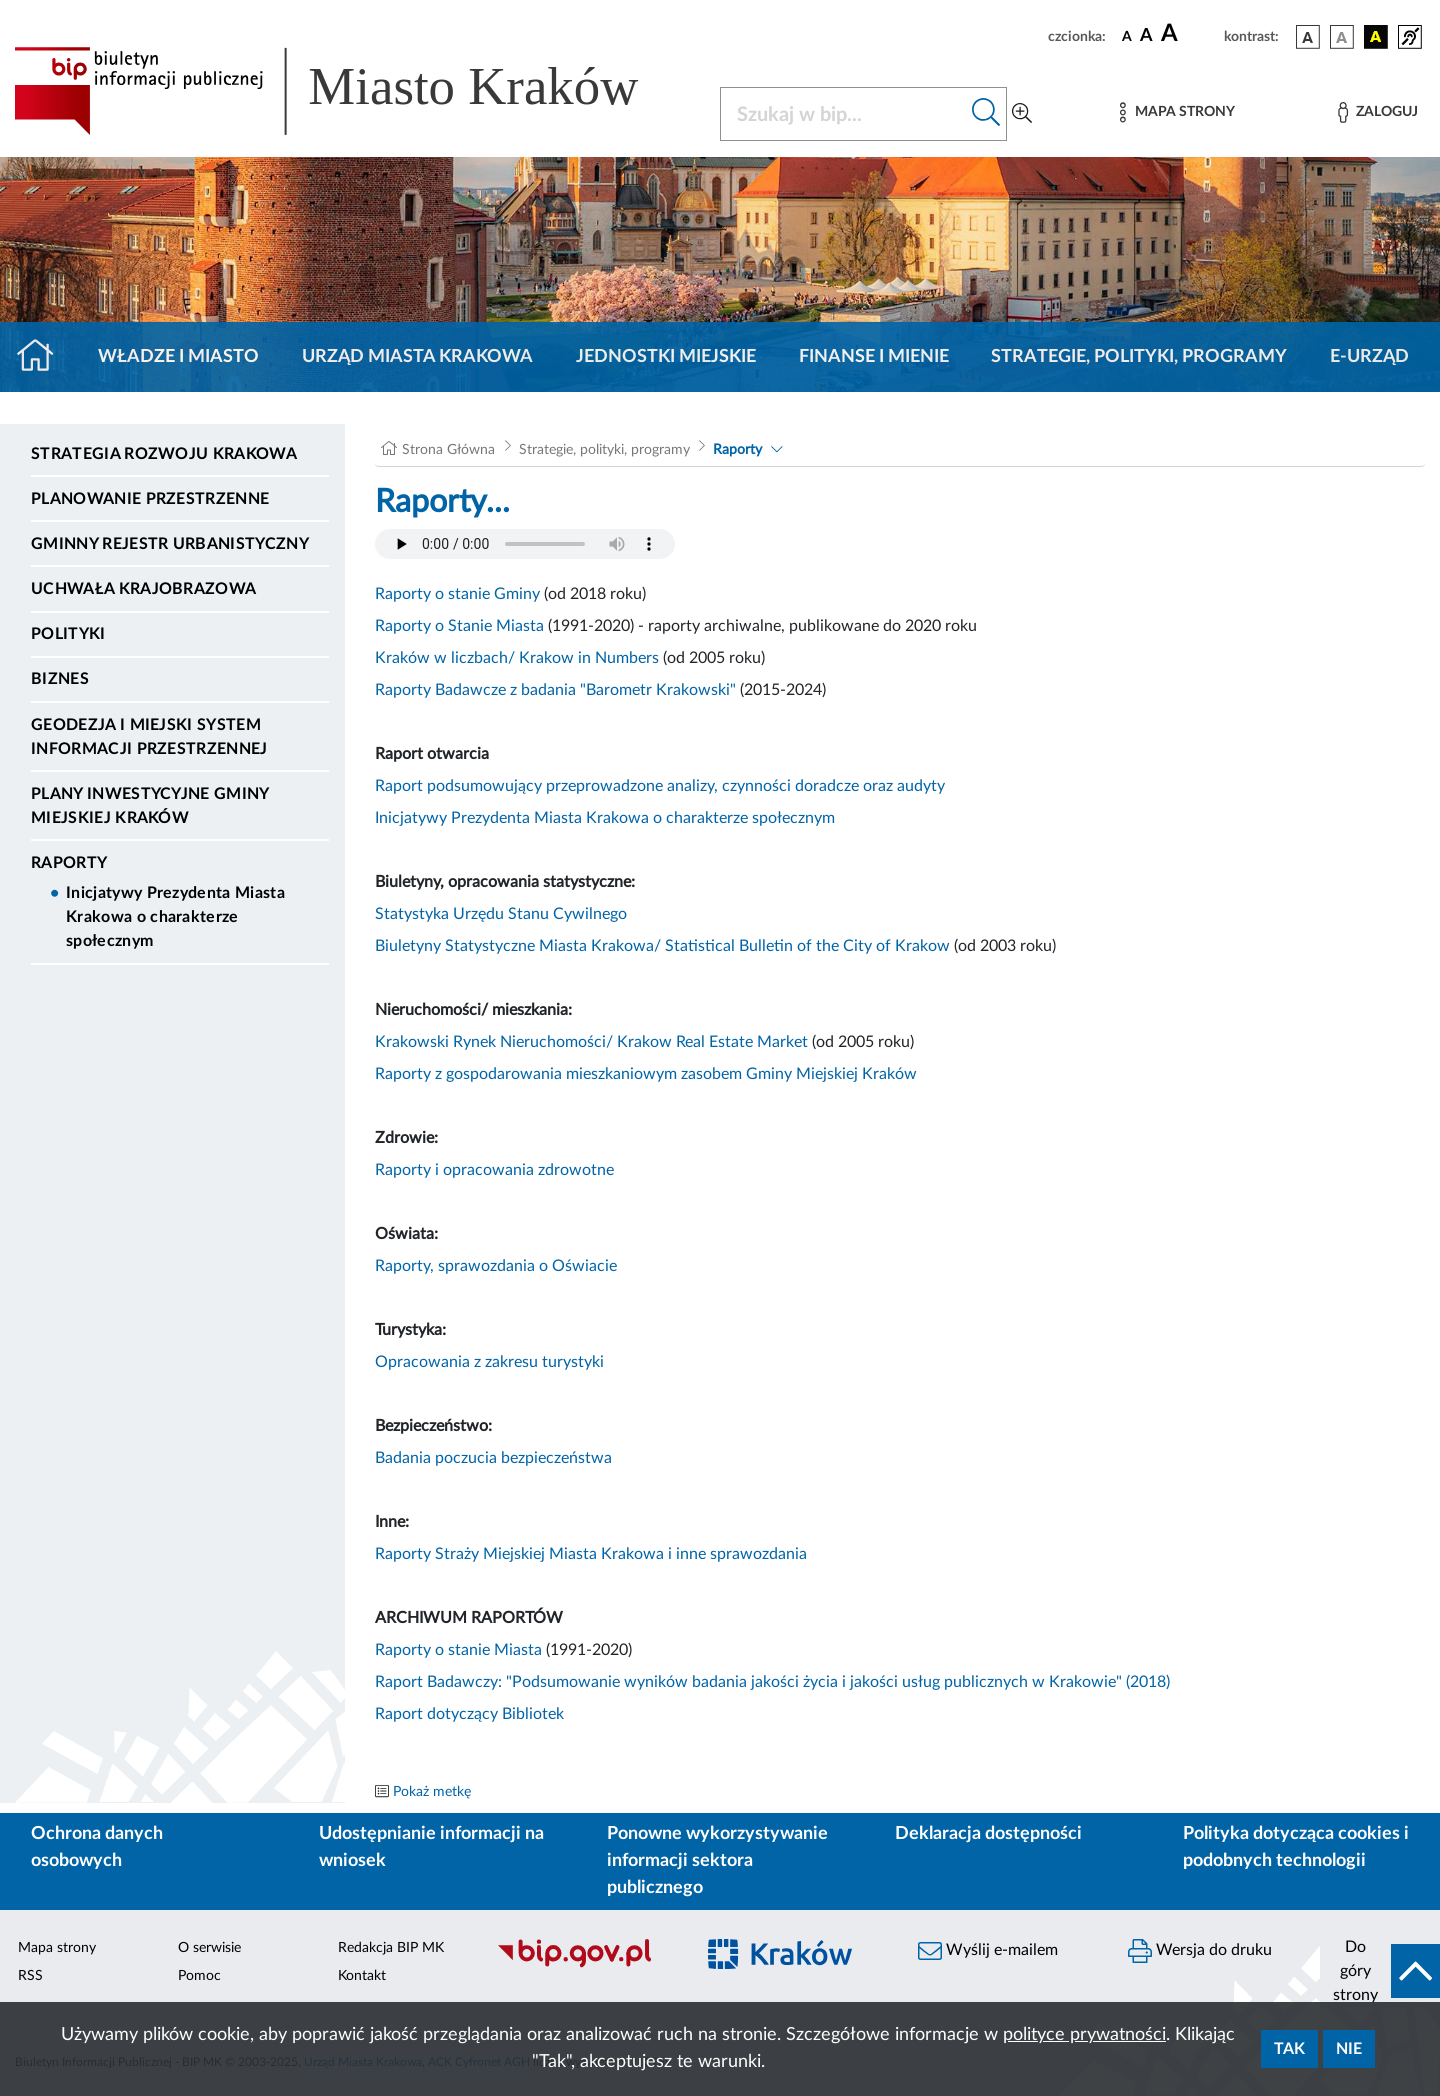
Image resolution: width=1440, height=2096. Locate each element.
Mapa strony (57, 1948)
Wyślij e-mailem (988, 1951)
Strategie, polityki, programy (1139, 357)
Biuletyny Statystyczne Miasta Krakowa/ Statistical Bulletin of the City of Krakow (664, 946)
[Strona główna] (43, 357)
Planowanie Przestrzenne (150, 499)
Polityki (68, 634)
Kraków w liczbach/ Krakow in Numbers (517, 658)
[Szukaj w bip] (986, 114)
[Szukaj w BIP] (843, 114)
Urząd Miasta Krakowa (417, 357)
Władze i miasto (178, 357)
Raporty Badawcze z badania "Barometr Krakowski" (555, 690)
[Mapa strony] (1177, 112)
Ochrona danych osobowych (97, 1847)
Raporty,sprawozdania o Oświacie (496, 1266)
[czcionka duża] (1189, 34)
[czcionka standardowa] (1127, 36)
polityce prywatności (1084, 2035)
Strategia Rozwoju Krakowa (164, 454)
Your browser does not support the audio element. (525, 544)
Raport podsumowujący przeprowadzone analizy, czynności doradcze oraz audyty (660, 786)
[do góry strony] (1380, 1971)
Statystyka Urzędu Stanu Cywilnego (501, 914)
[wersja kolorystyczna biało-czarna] (1342, 37)
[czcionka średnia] (1146, 36)
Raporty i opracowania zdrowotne (494, 1170)
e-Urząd (1369, 357)
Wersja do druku (1200, 1951)
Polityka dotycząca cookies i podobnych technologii (1296, 1847)
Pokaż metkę (432, 1792)
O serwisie (209, 1948)
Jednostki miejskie (666, 357)
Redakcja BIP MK (391, 1948)
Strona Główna (448, 450)
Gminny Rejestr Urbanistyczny (170, 544)
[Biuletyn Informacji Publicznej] (585, 1965)
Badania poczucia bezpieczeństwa (493, 1458)
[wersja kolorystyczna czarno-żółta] (1376, 37)
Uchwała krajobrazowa (143, 589)
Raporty (69, 863)
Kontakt (362, 1976)
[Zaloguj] (1378, 112)
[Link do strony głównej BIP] (355, 91)
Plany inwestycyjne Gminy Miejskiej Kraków (150, 806)
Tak (1289, 2049)
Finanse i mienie (874, 357)
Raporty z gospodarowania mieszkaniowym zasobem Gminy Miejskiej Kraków (646, 1074)
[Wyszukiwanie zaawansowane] (1022, 114)
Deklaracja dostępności (988, 1834)
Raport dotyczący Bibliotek (469, 1714)
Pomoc (199, 1976)
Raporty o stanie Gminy (457, 594)
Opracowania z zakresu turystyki (489, 1362)
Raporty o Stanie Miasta (459, 626)
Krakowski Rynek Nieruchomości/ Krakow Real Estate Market (591, 1042)
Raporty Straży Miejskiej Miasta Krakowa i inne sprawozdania (591, 1554)
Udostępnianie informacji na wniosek (431, 1847)
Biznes (60, 679)
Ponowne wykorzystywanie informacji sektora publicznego (717, 1861)
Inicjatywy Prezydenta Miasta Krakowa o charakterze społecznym (175, 917)
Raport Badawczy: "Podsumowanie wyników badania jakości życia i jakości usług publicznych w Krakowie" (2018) (772, 1682)
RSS (30, 1976)
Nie (1349, 2049)
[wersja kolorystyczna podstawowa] (1308, 37)
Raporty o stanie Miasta (458, 1650)
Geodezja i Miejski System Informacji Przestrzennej (149, 737)
